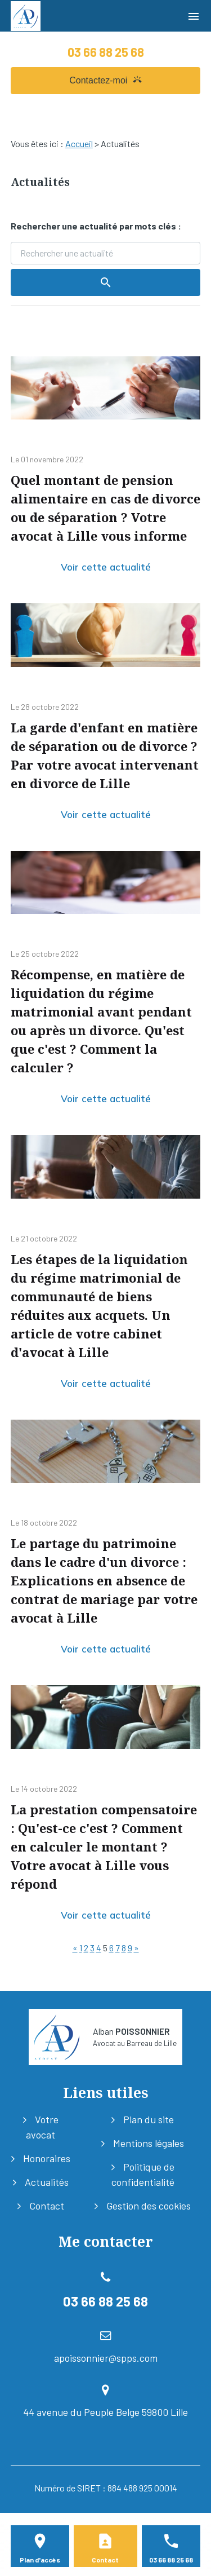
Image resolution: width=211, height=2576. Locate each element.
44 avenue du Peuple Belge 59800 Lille (105, 2412)
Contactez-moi (105, 80)
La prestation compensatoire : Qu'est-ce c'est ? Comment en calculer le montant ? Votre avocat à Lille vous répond (104, 1846)
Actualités (47, 2182)
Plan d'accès (40, 2560)
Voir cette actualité (106, 567)
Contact (46, 2205)
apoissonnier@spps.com (106, 2358)
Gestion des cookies (148, 2205)
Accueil (79, 143)
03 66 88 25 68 (106, 52)
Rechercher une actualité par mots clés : (96, 225)
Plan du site (148, 2119)
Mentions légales (148, 2143)
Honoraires (46, 2158)
